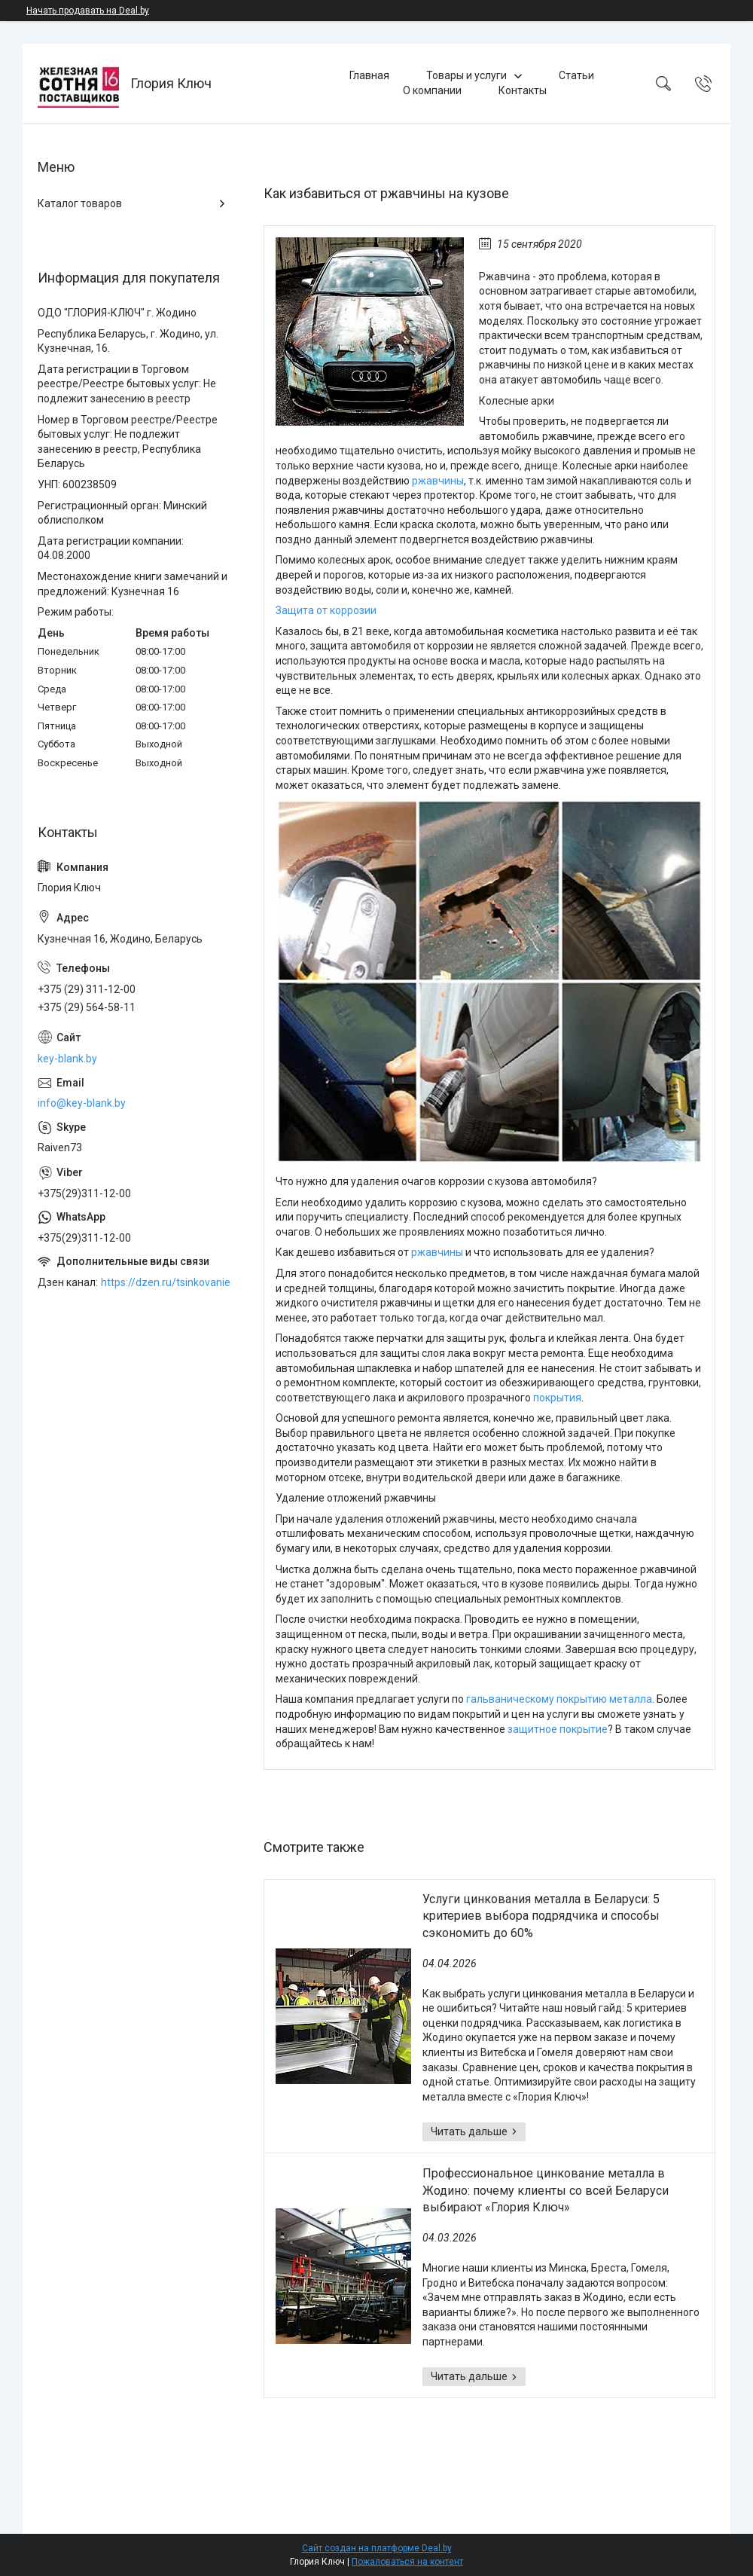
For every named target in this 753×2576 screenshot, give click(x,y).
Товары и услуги (466, 75)
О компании (432, 90)
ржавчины (438, 481)
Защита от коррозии (326, 610)
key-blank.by (67, 1059)
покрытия (557, 1398)
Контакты (522, 90)
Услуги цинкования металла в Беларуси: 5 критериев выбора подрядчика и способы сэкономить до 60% (541, 1916)
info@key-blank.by (82, 1103)
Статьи (576, 75)
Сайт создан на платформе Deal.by (377, 2548)
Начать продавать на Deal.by (87, 10)
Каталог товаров (80, 203)
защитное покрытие (558, 1729)
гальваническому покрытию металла (559, 1699)
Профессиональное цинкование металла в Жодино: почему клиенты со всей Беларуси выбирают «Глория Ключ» (545, 2190)
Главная (369, 75)
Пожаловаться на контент (407, 2561)
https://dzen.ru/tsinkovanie (165, 1282)
